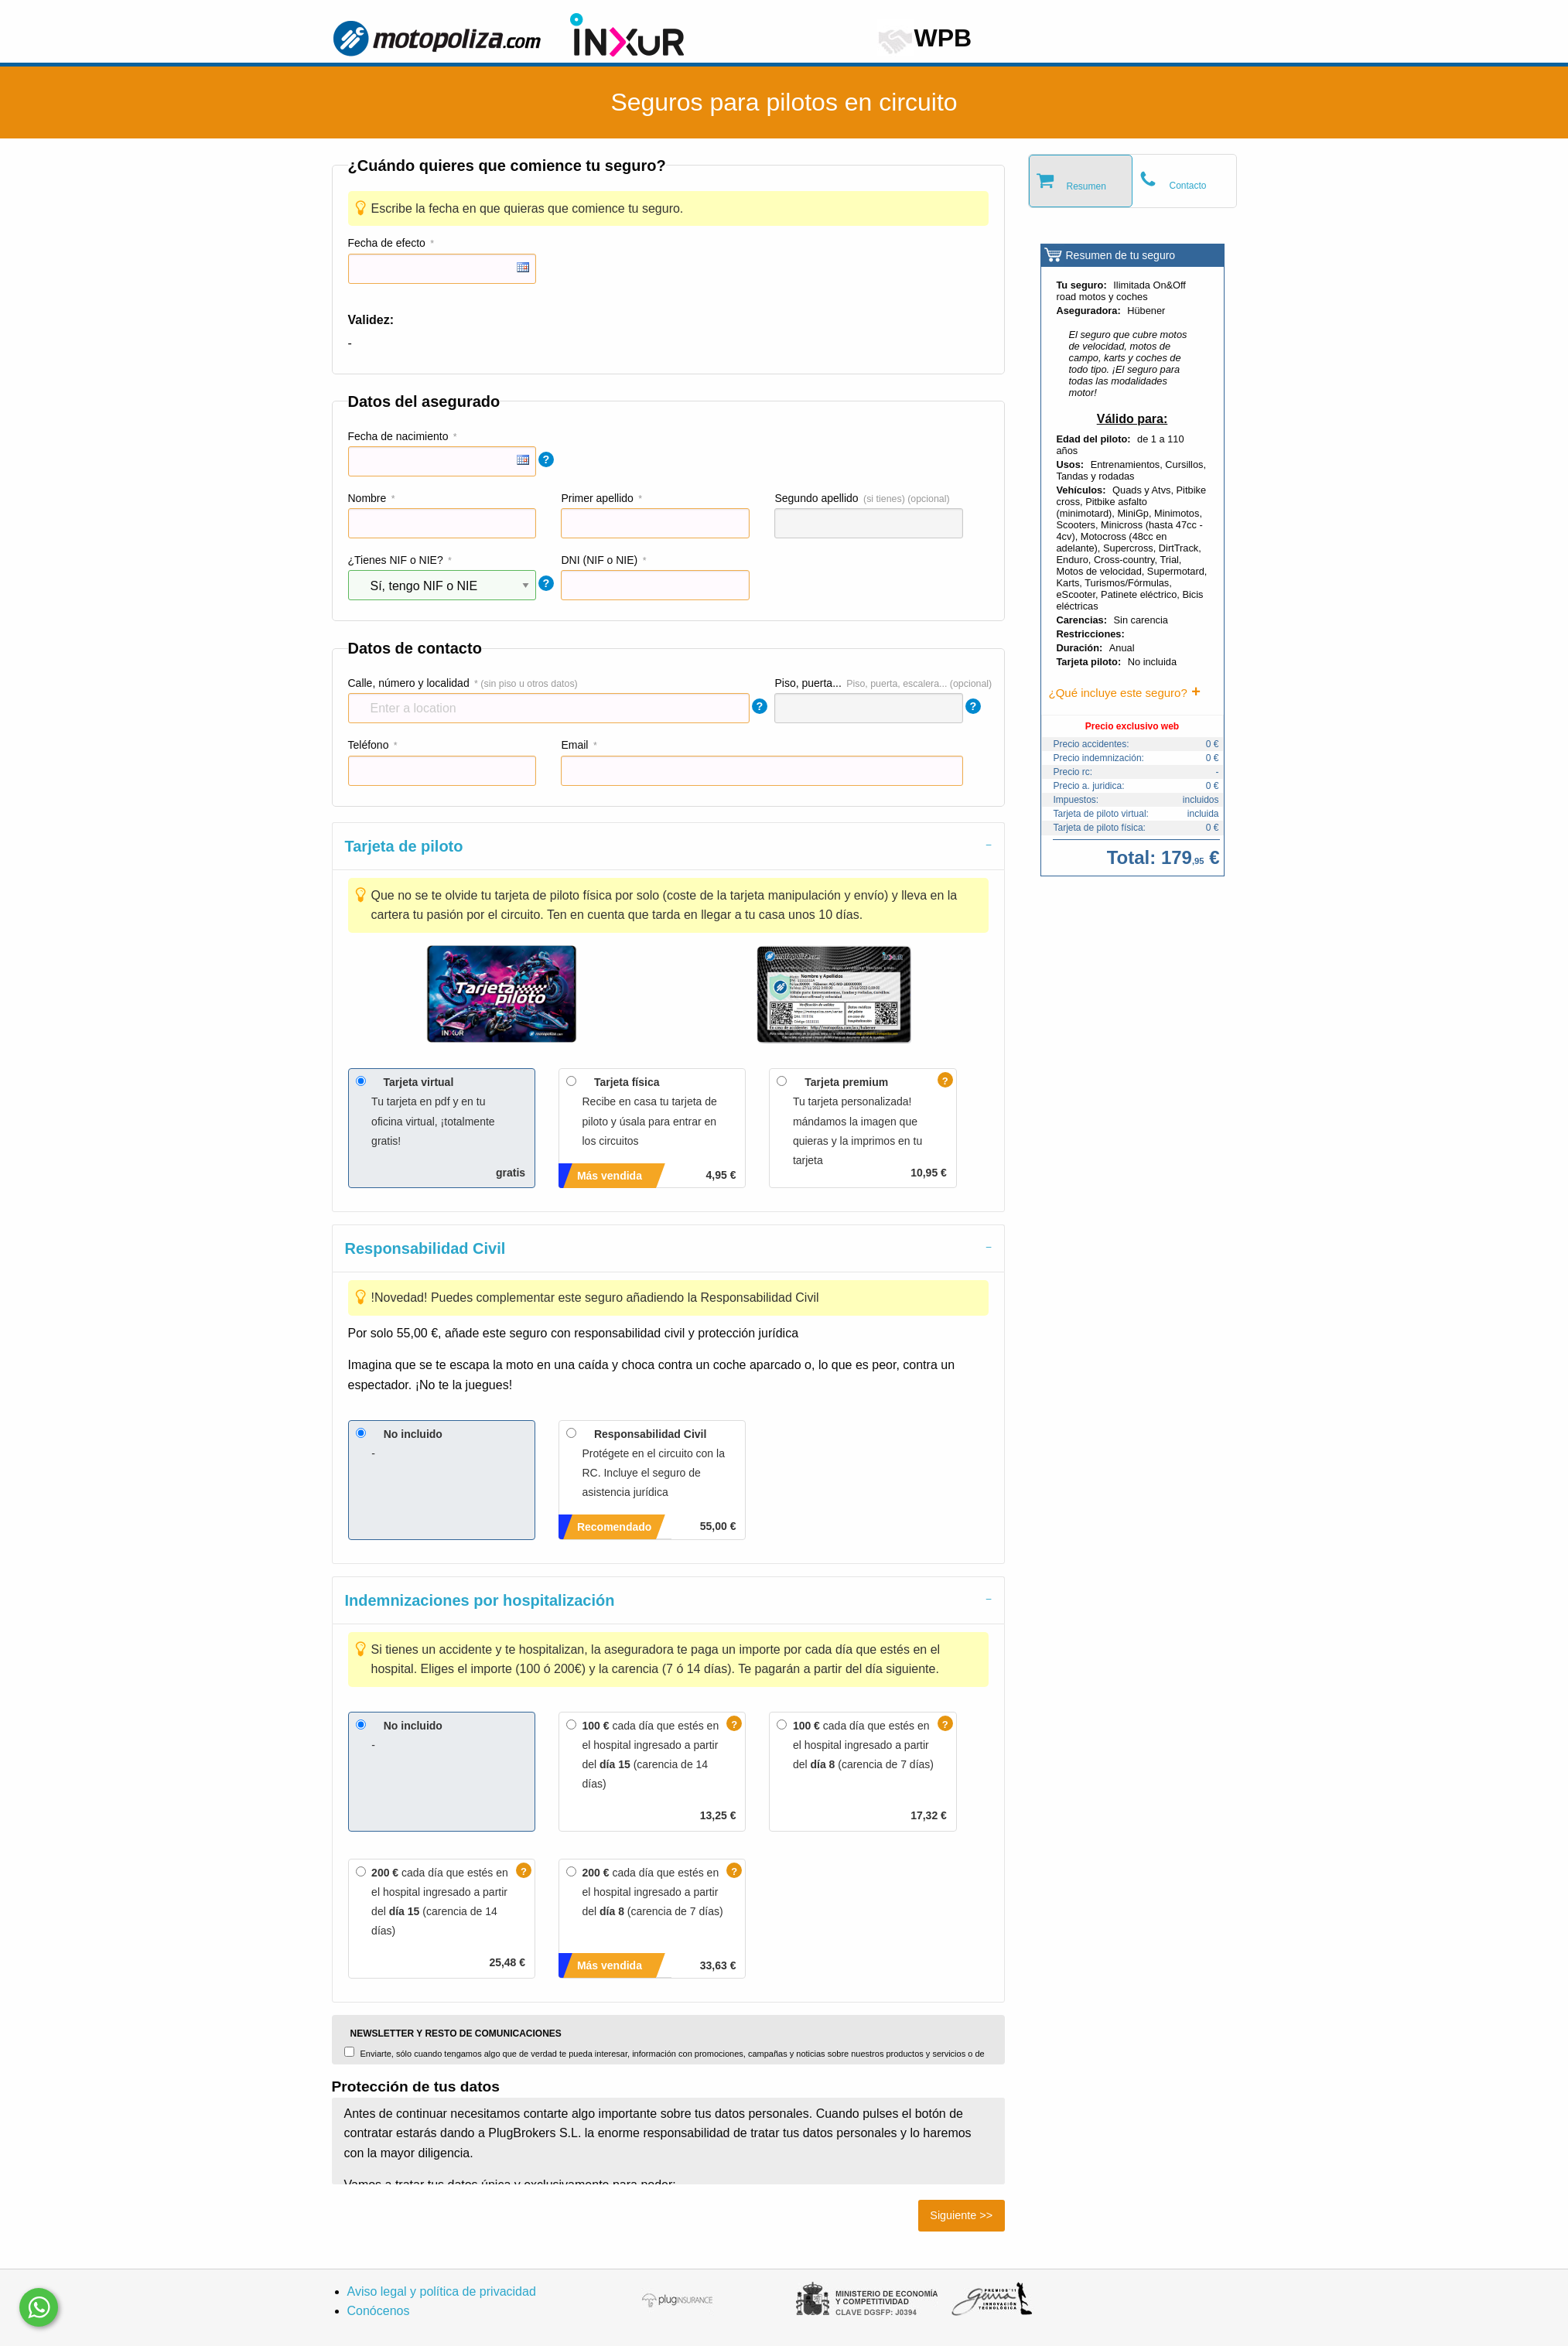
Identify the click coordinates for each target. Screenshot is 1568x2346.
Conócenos (378, 2310)
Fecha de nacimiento (398, 436)
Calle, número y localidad (409, 683)
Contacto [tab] (1188, 185)
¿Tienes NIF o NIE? (395, 560)
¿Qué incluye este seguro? (1118, 692)
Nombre (367, 498)
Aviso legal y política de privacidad (441, 2291)
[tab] (668, 845)
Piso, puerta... (807, 683)
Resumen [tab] (1086, 186)
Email (574, 745)
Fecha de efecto (386, 243)
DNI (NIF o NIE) (599, 560)
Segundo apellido (816, 498)
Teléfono (368, 745)
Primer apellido (597, 498)
